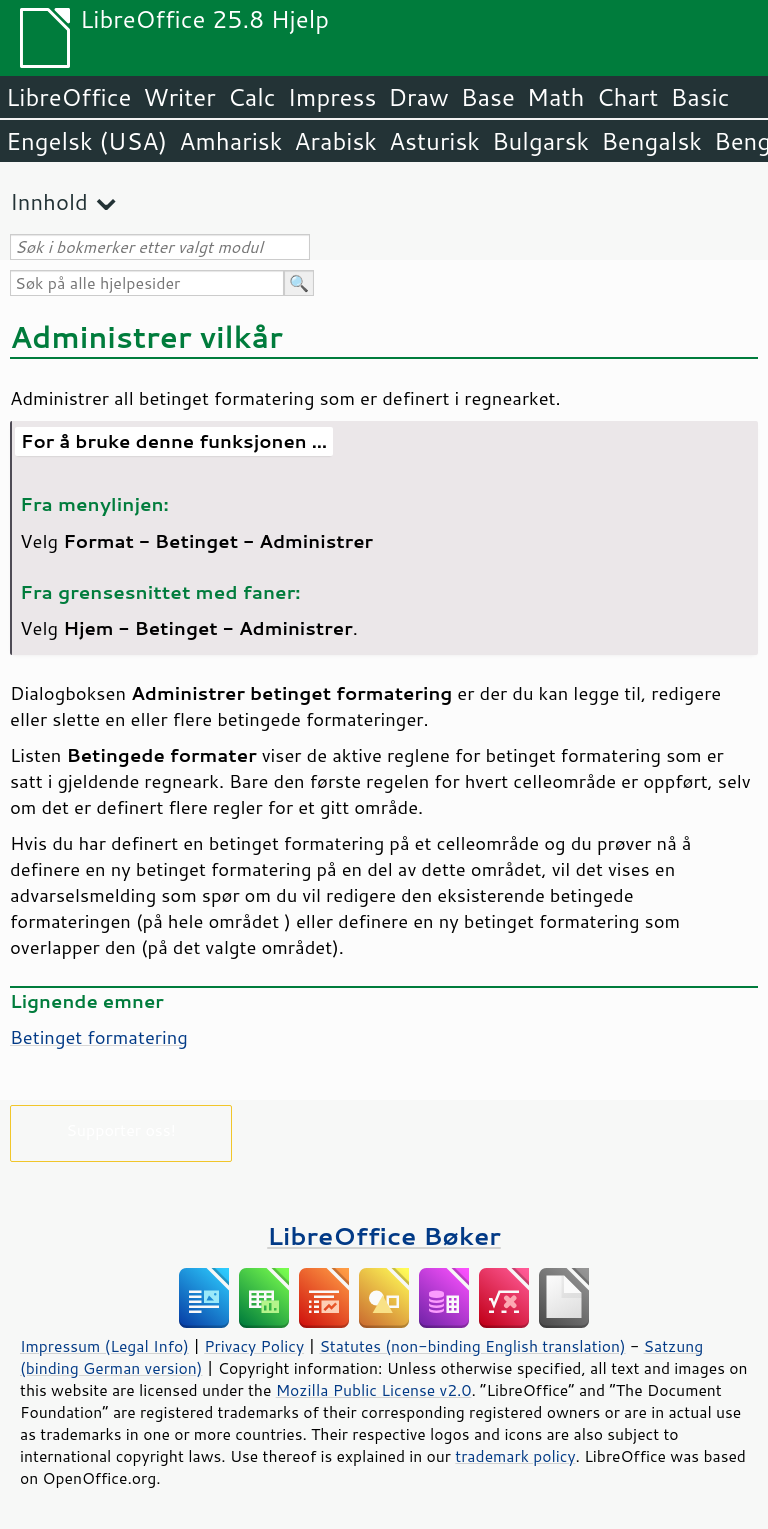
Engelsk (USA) (86, 141)
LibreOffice (68, 97)
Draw (418, 97)
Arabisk (335, 141)
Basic (699, 97)
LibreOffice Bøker (384, 1235)
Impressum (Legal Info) (104, 1346)
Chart (627, 97)
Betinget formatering (99, 1037)
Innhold (49, 201)
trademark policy (515, 1456)
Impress (332, 97)
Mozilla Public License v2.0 (374, 1390)
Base (488, 97)
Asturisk (434, 141)
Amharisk (230, 141)
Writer (179, 97)
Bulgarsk (540, 141)
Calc (252, 97)
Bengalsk (651, 141)
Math (556, 97)
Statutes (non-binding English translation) (472, 1346)
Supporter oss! (121, 1129)
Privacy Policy (254, 1346)
